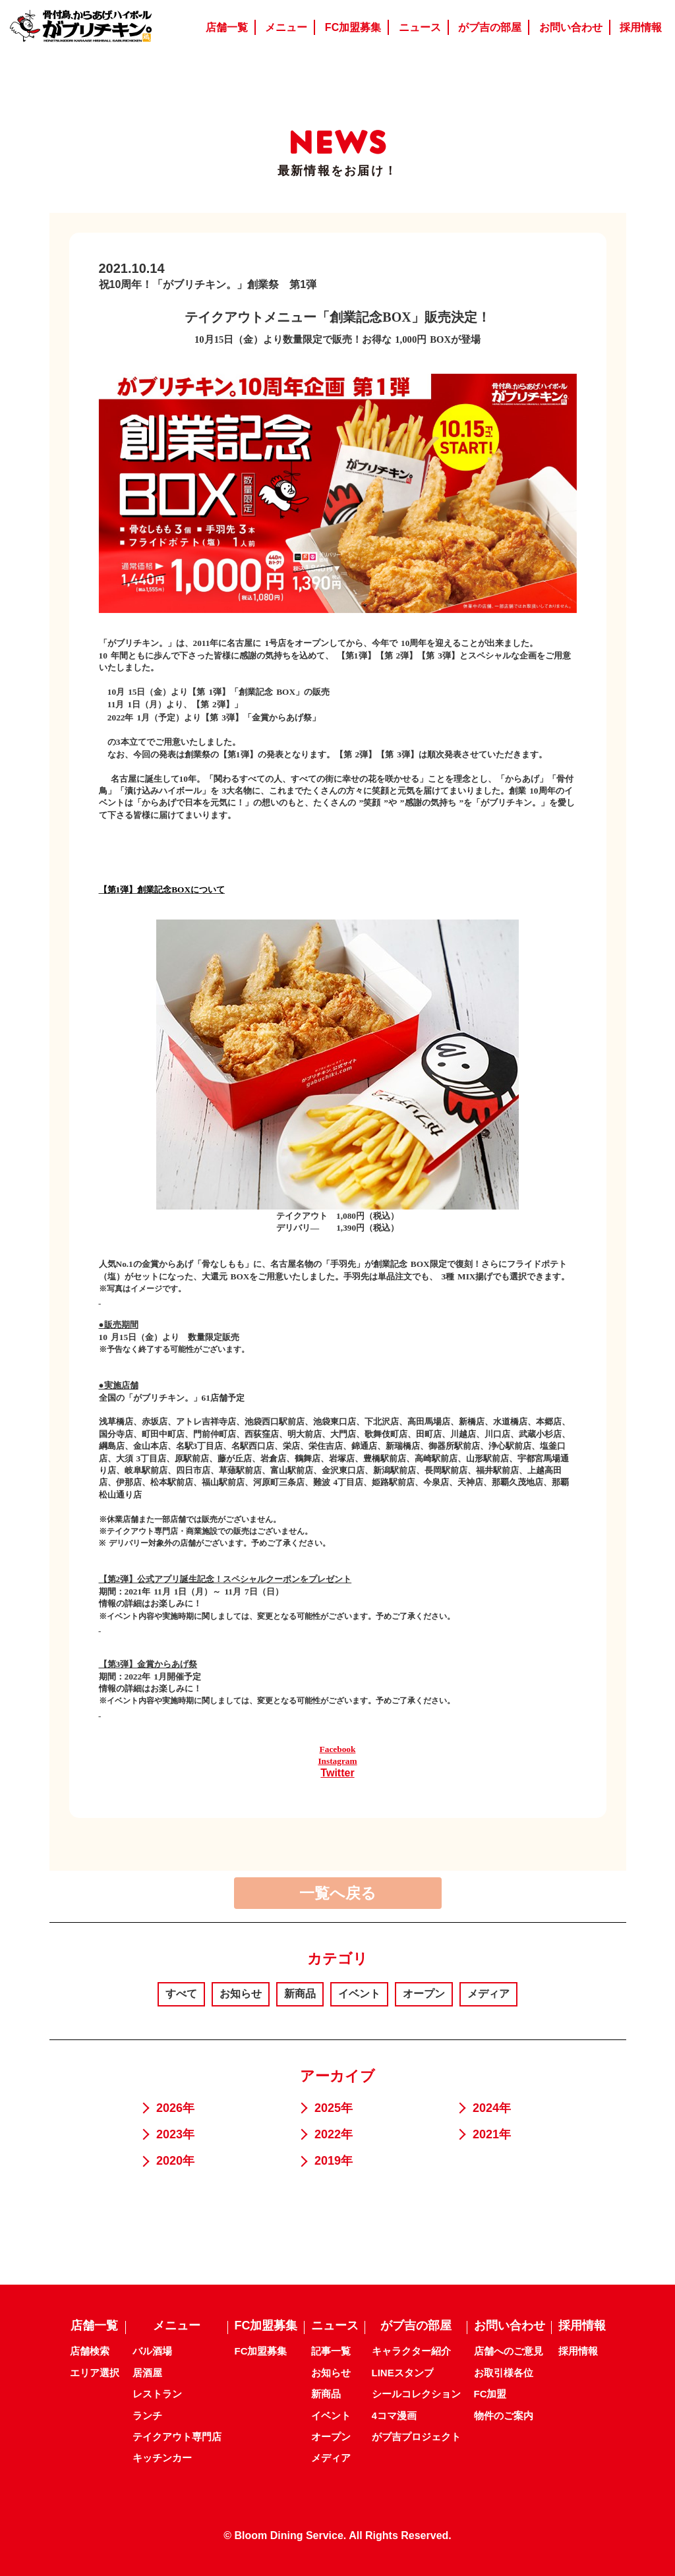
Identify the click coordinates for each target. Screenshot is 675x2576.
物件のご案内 (503, 2415)
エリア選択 (94, 2372)
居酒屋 (147, 2372)
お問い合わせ (509, 2325)
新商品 (300, 1993)
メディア (488, 1993)
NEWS (338, 142)
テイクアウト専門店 (176, 2436)
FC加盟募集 (261, 2350)
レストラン (157, 2393)
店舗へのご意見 (508, 2350)
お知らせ (241, 1993)
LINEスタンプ (403, 2372)
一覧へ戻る (337, 1893)
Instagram (337, 1761)
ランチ (147, 2415)
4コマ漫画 (394, 2415)
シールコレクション (416, 2393)
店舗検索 (89, 2350)
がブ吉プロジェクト (416, 2436)
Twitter (337, 1772)
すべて (181, 1993)
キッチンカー (162, 2457)
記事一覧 (331, 2350)
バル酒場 (152, 2350)
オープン (424, 1993)
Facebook (338, 1749)
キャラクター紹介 (411, 2350)
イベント (359, 1993)
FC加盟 (490, 2393)
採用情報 (578, 2350)
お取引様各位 (503, 2372)
